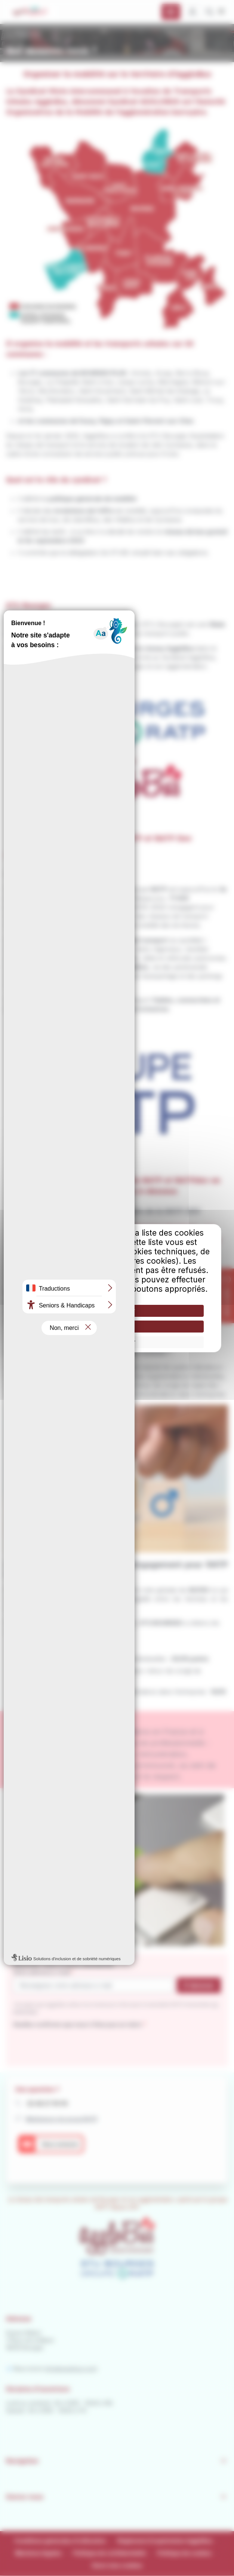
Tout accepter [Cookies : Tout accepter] (117, 1310)
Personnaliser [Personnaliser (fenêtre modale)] (117, 1342)
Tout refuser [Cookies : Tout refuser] (117, 1326)
